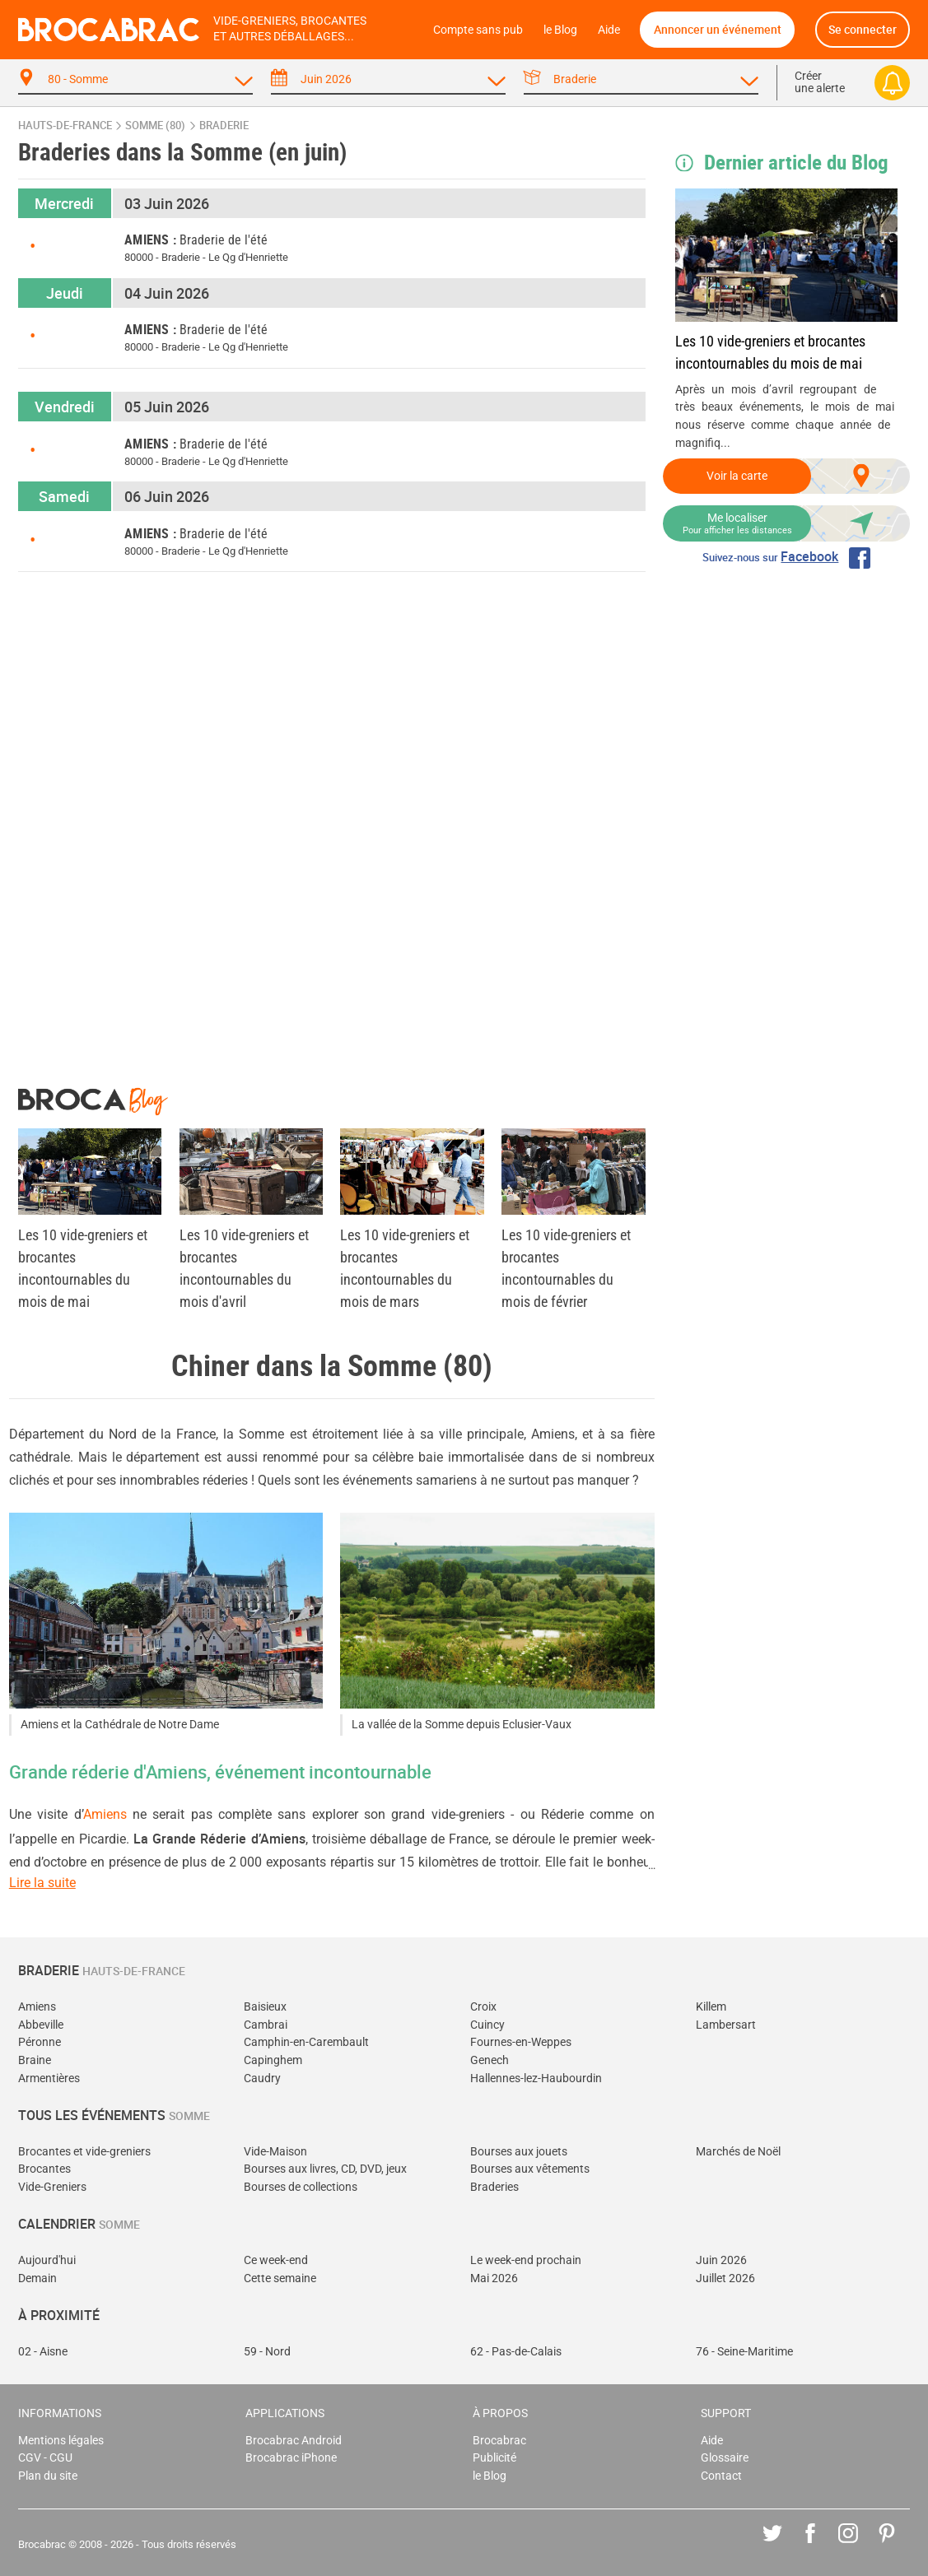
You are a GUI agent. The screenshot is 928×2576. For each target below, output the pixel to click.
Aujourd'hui (47, 2260)
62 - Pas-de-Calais (516, 2352)
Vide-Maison (275, 2152)
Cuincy (487, 2025)
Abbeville (40, 2025)
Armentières (49, 2078)
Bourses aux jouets (518, 2152)
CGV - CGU (45, 2458)
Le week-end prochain (525, 2260)
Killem (711, 2007)
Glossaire (724, 2458)
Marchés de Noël (738, 2152)
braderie (224, 126)
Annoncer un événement (717, 29)
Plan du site (47, 2476)
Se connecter (862, 29)
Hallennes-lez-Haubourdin (536, 2078)
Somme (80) (155, 126)
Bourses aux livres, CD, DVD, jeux (325, 2169)
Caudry (262, 2078)
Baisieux (265, 2007)
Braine (34, 2060)
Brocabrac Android (293, 2441)
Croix (483, 2007)
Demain (37, 2278)
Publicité (494, 2458)
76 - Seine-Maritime (744, 2352)
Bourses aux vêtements (530, 2169)
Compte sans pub (478, 30)
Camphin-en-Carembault (306, 2042)
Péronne (39, 2042)
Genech (489, 2060)
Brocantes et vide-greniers (84, 2152)
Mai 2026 (494, 2278)
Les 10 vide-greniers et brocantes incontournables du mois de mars (404, 1268)
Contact (721, 2476)
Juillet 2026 (725, 2278)
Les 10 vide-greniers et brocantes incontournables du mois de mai (770, 352)
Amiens (105, 1814)
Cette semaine (280, 2278)
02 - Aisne (43, 2352)
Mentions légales (61, 2441)
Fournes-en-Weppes (520, 2042)
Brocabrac (499, 2441)
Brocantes (44, 2169)
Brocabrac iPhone (291, 2458)
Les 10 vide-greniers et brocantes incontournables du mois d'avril (244, 1268)
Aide (609, 30)
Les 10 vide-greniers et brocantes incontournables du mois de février (566, 1268)
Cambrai (265, 2025)
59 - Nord (267, 2352)
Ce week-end (276, 2260)
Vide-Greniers (52, 2187)
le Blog (560, 30)
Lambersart (726, 2025)
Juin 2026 (721, 2260)
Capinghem (273, 2060)
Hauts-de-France (65, 126)
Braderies (494, 2187)
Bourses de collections (300, 2187)
